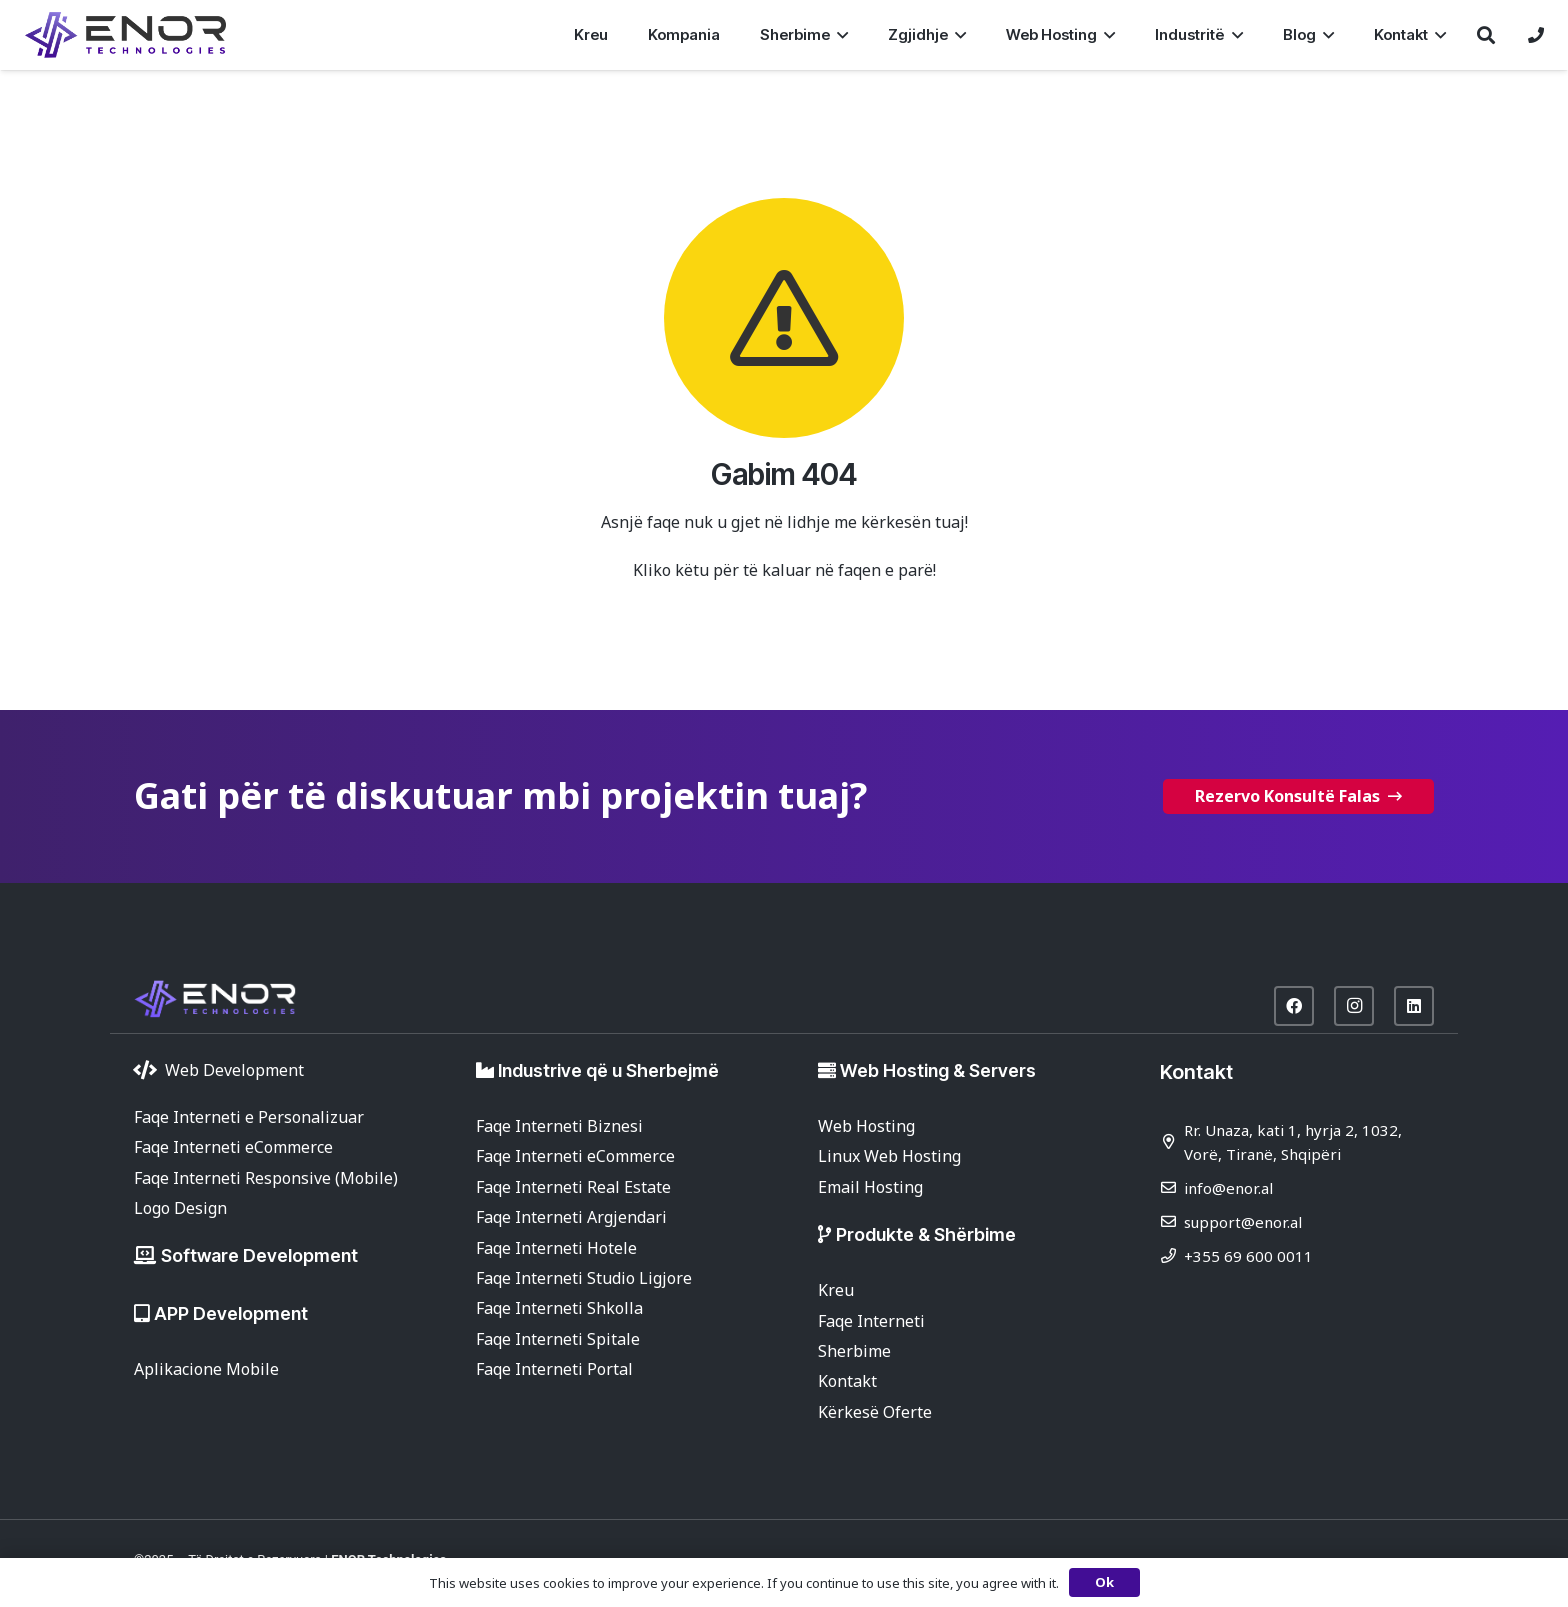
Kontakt (847, 1381)
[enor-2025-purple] (125, 35)
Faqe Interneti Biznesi (559, 1126)
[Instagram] (1354, 1006)
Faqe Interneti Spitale (558, 1339)
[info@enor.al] (1172, 1187)
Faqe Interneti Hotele (556, 1248)
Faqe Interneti (871, 1321)
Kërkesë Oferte (875, 1412)
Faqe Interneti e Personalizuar (249, 1117)
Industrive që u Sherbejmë (608, 1070)
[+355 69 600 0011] (1172, 1255)
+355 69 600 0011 (1248, 1256)
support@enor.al (1243, 1222)
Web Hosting (866, 1126)
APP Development (231, 1313)
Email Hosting (870, 1187)
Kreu (836, 1290)
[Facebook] (1294, 1006)
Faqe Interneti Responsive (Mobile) (266, 1178)
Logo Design (180, 1208)
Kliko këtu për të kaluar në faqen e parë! (784, 570)
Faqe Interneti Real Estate (573, 1187)
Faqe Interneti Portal (554, 1369)
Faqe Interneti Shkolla (559, 1308)
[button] (839, 35)
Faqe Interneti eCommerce (233, 1147)
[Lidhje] (1536, 35)
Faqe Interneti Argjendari (571, 1217)
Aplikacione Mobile (206, 1369)
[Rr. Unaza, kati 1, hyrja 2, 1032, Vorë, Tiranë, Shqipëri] (1172, 1141)
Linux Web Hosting (889, 1156)
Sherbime (854, 1351)
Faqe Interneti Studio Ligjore (584, 1278)
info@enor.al (1228, 1188)
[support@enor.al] (1172, 1221)
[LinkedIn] (1414, 1006)
